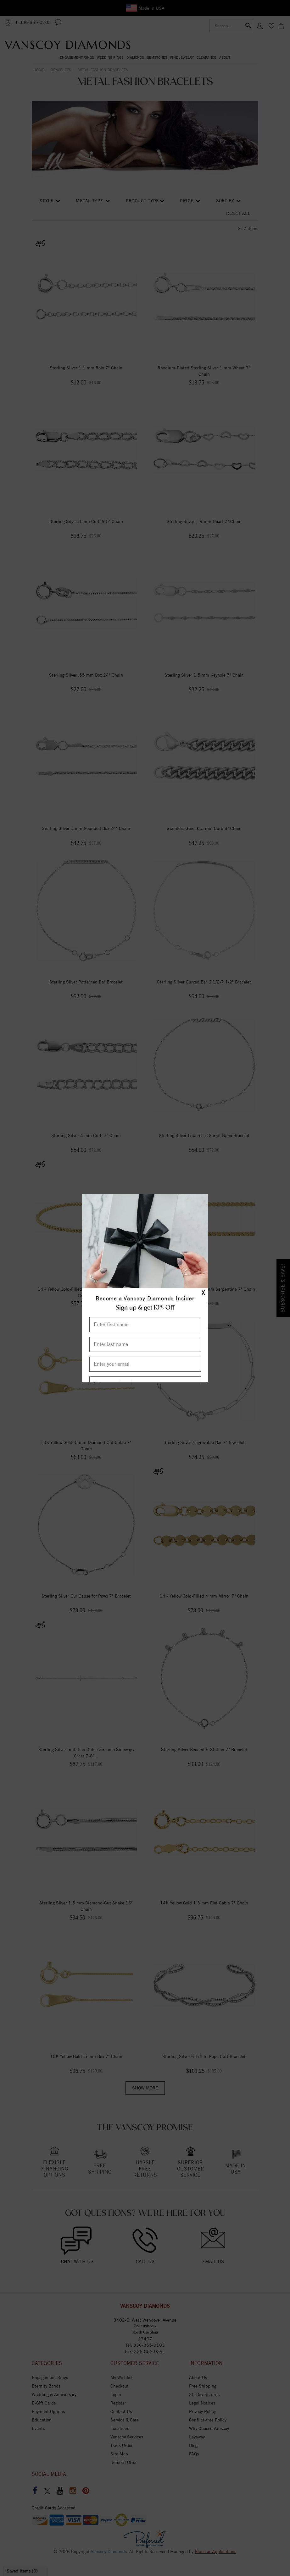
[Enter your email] (145, 1364)
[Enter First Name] (145, 1324)
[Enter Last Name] (145, 1344)
